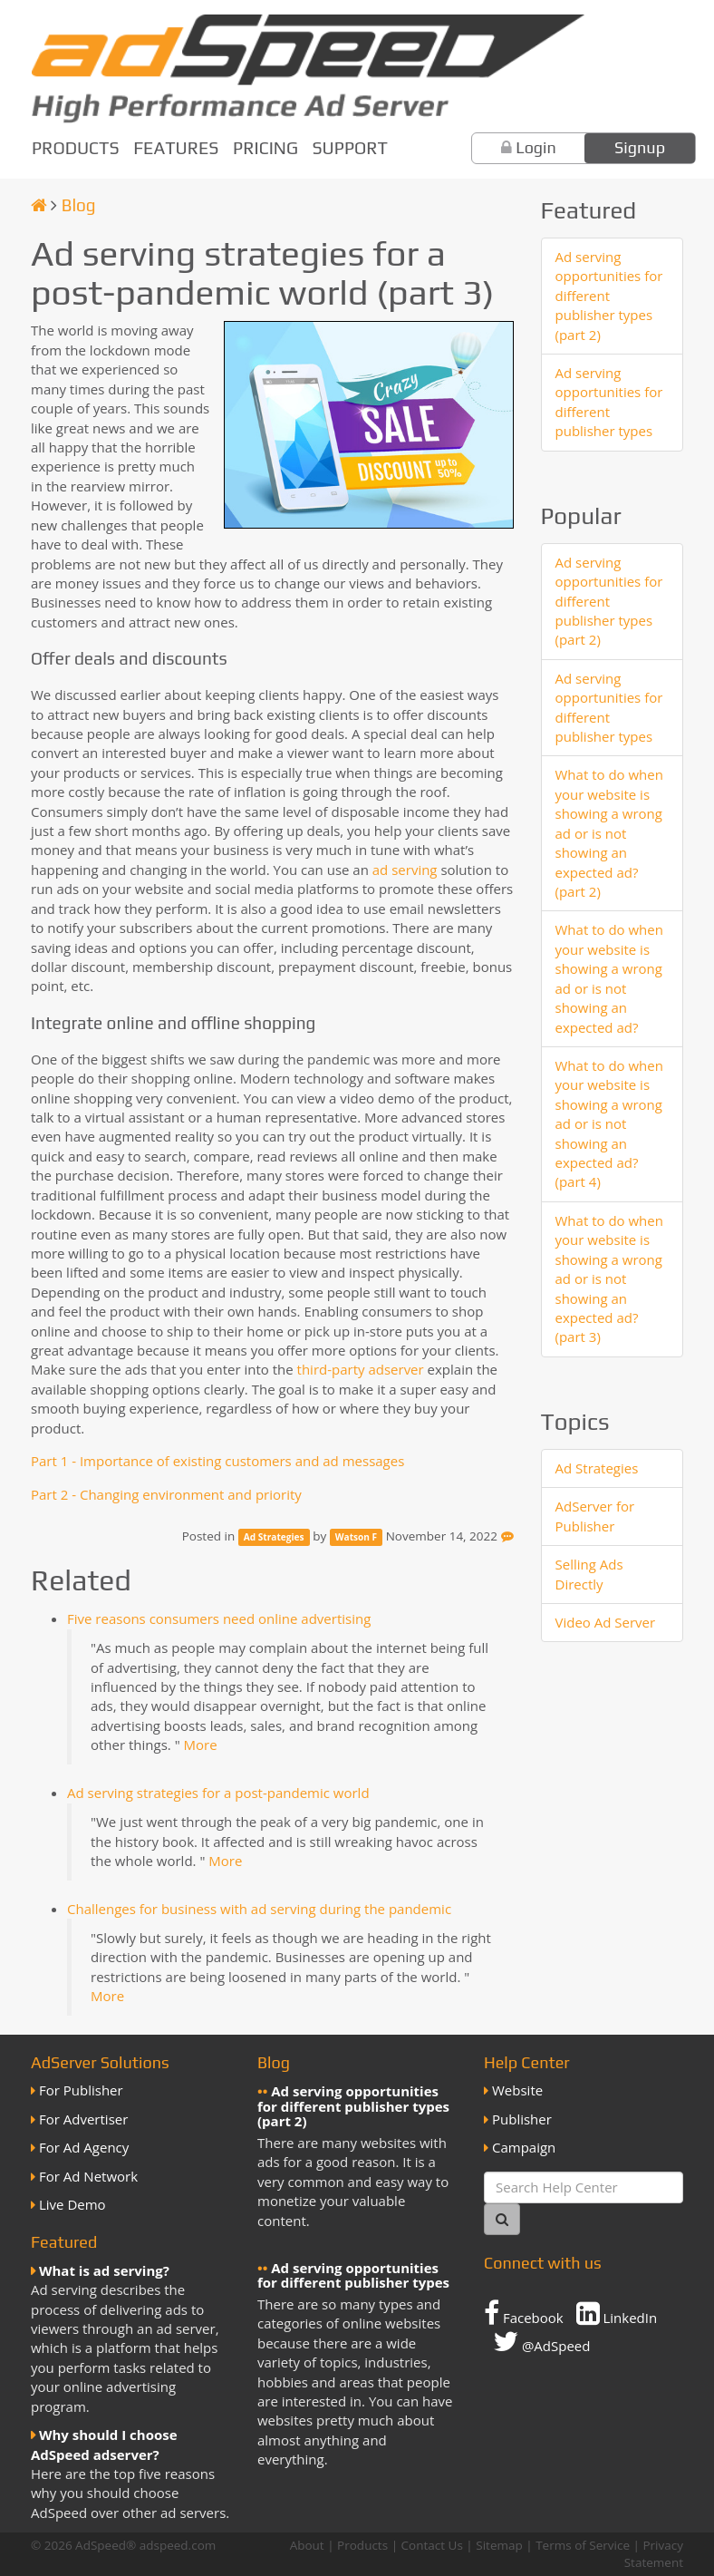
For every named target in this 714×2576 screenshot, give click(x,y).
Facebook (524, 2313)
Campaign (523, 2147)
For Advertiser (83, 2119)
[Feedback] (507, 1536)
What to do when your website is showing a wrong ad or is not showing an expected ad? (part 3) (609, 1278)
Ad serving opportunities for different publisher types (609, 402)
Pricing (265, 148)
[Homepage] (39, 205)
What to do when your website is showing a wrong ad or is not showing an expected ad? (609, 977)
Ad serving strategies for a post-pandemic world (218, 1793)
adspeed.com (178, 2545)
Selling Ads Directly (589, 1573)
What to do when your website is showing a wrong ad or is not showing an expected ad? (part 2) (609, 832)
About (307, 2545)
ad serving (405, 869)
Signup (639, 147)
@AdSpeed (541, 2341)
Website (517, 2090)
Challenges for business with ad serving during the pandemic (259, 1909)
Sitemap (499, 2545)
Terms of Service (583, 2545)
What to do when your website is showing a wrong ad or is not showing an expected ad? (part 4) (609, 1123)
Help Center (527, 2062)
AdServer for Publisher (595, 1515)
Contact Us (432, 2545)
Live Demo (72, 2204)
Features (175, 148)
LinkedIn (617, 2313)
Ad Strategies (274, 1537)
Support (350, 148)
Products (76, 148)
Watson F (356, 1537)
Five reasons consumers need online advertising (219, 1618)
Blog (79, 205)
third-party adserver (360, 1369)
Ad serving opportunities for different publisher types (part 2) (609, 296)
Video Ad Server (605, 1622)
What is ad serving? (104, 2270)
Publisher (522, 2119)
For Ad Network (88, 2176)
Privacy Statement (653, 2554)
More (200, 1744)
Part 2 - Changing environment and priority (166, 1494)
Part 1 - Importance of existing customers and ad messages (217, 1461)
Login (536, 147)
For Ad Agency (84, 2147)
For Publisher (81, 2090)
